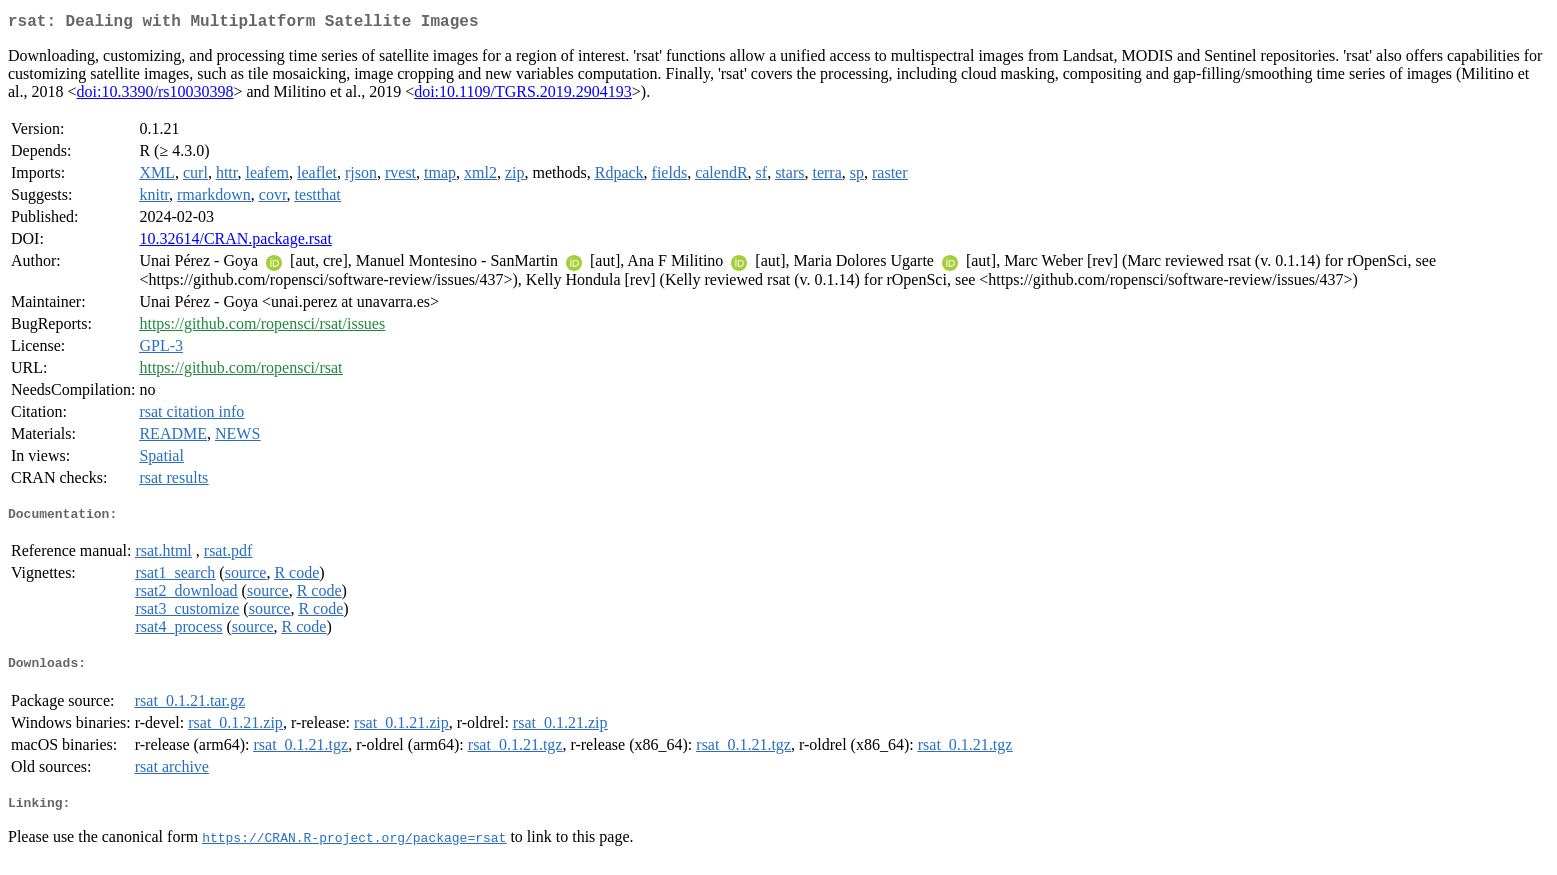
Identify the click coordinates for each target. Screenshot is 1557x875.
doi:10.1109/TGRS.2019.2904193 (523, 95)
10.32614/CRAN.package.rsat (235, 242)
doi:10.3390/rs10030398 (155, 95)
